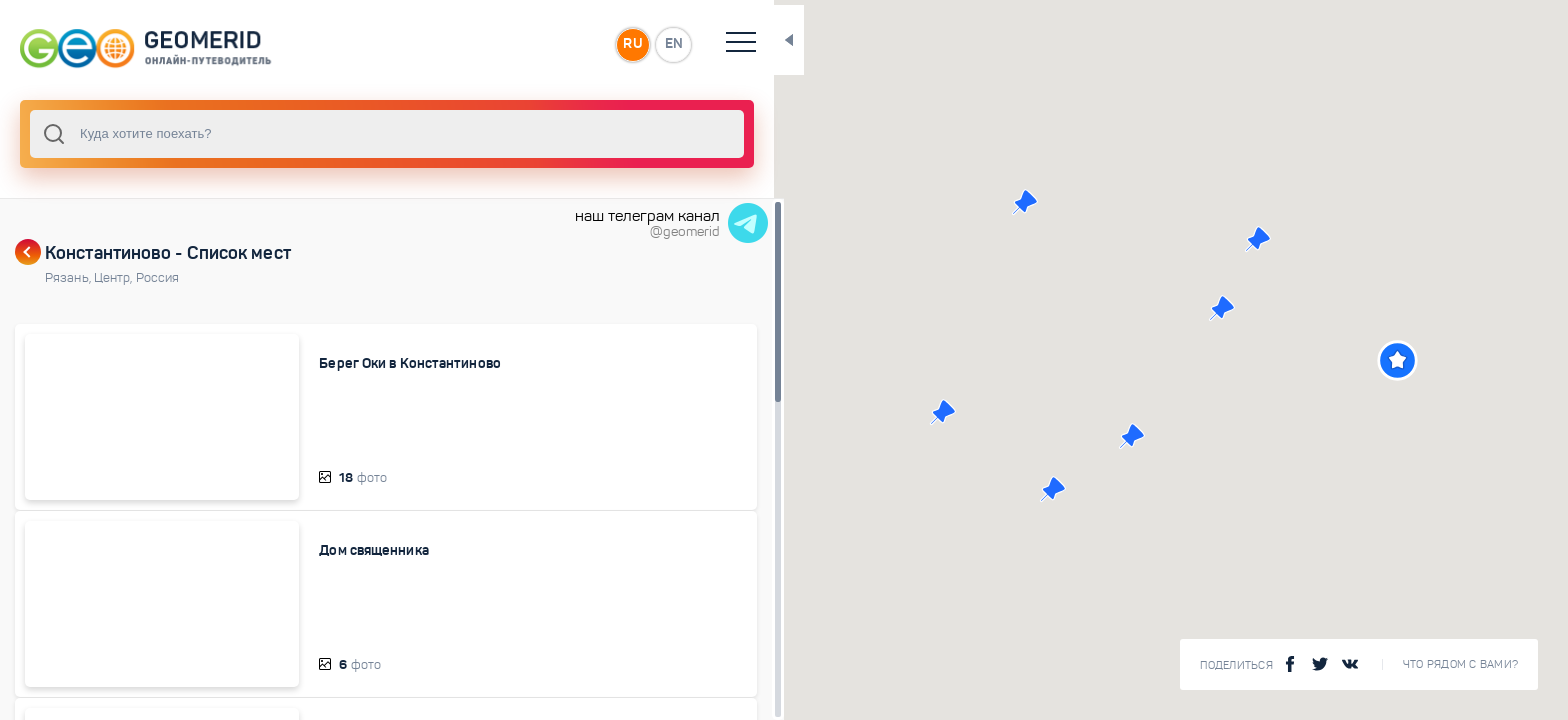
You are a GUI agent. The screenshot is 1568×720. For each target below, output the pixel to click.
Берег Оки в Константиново (382, 363)
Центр (115, 278)
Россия (158, 278)
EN (599, 44)
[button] (1360, 360)
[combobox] (350, 134)
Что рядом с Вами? (1460, 664)
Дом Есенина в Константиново (391, 703)
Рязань (69, 278)
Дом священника (345, 533)
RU (556, 44)
